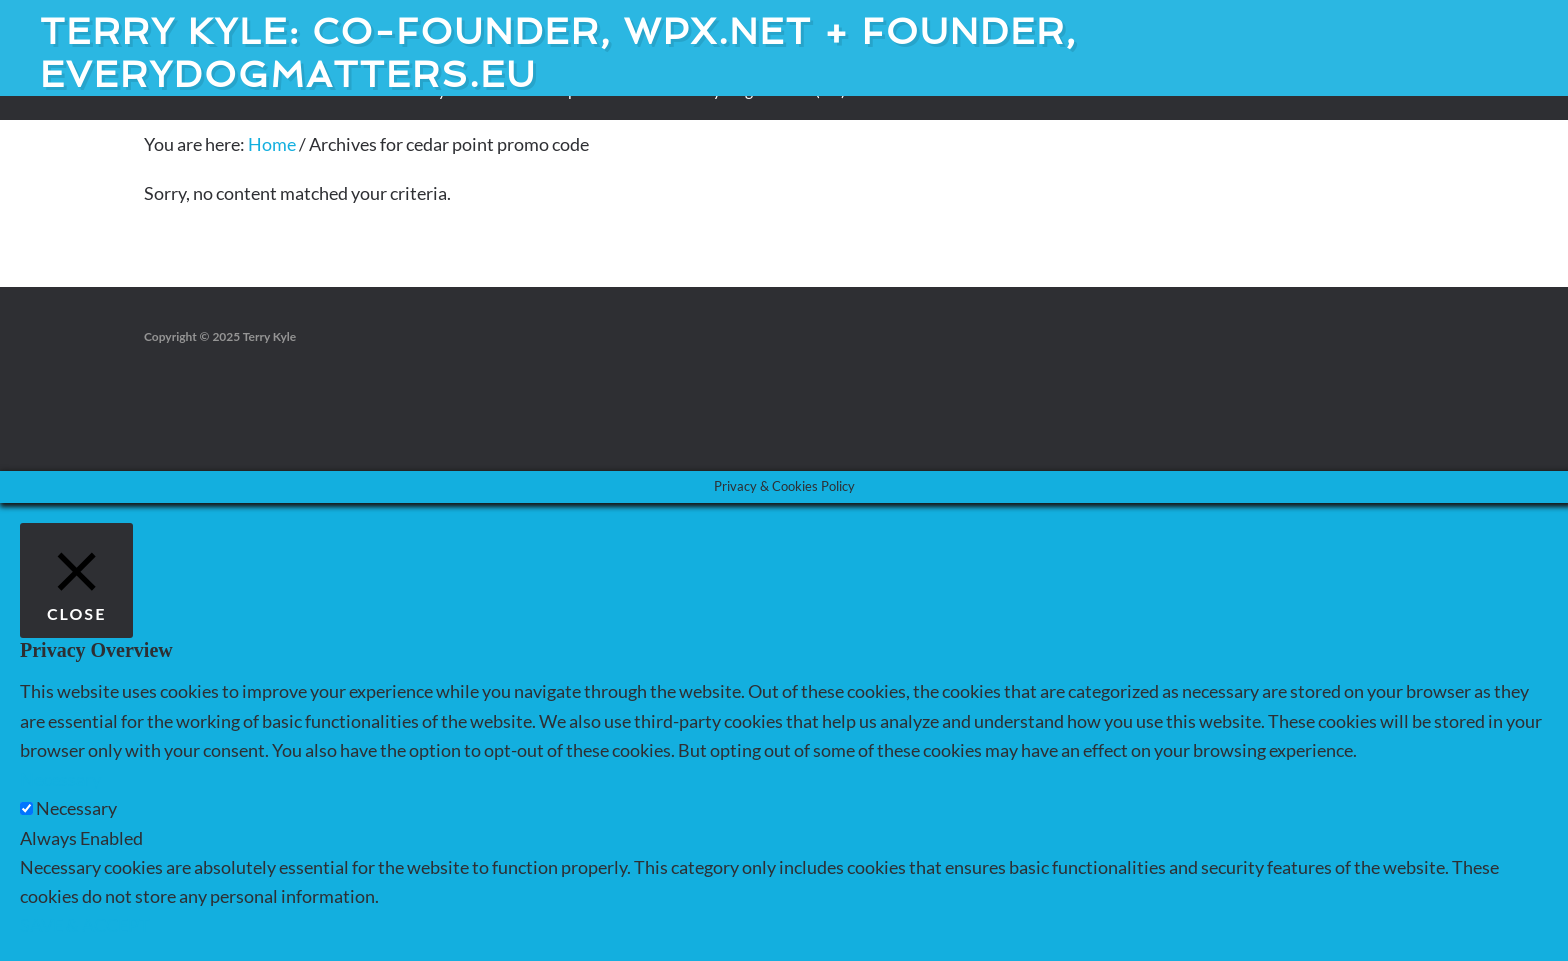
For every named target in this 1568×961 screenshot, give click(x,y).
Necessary (76, 808)
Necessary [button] (60, 779)
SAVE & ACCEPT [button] (85, 925)
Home (272, 144)
